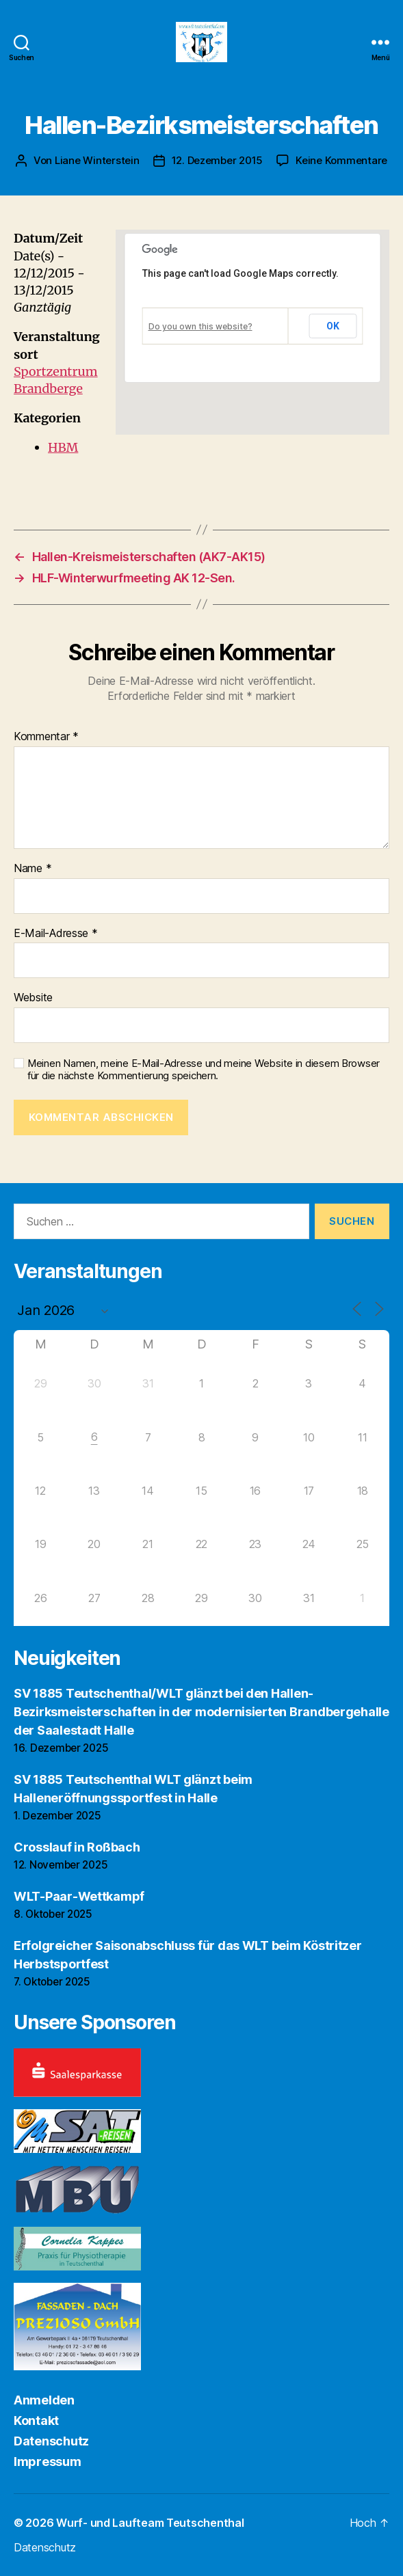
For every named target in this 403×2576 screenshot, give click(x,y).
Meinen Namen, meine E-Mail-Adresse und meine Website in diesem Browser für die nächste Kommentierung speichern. (203, 1070)
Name (32, 869)
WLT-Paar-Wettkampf (79, 1896)
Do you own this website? (200, 326)
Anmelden (44, 2400)
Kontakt (36, 2420)
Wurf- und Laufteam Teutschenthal (150, 2523)
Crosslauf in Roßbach (77, 1847)
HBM (63, 447)
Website (33, 998)
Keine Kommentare (341, 160)
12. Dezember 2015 (217, 160)
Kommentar (46, 737)
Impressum (47, 2461)
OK (333, 326)
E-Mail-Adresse (56, 933)
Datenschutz (51, 2441)
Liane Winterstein (97, 160)
